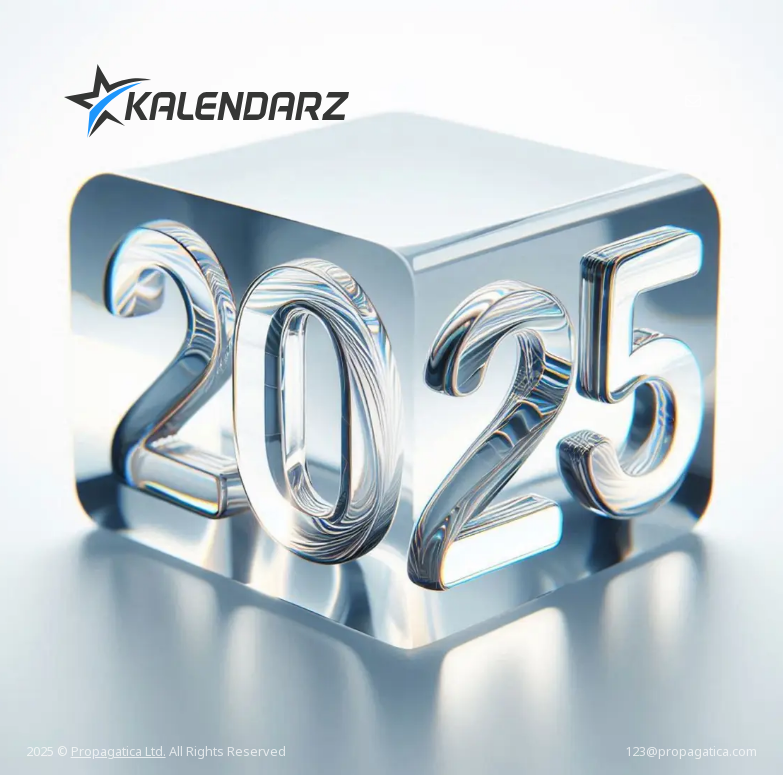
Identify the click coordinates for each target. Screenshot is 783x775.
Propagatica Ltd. (118, 751)
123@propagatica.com (691, 751)
